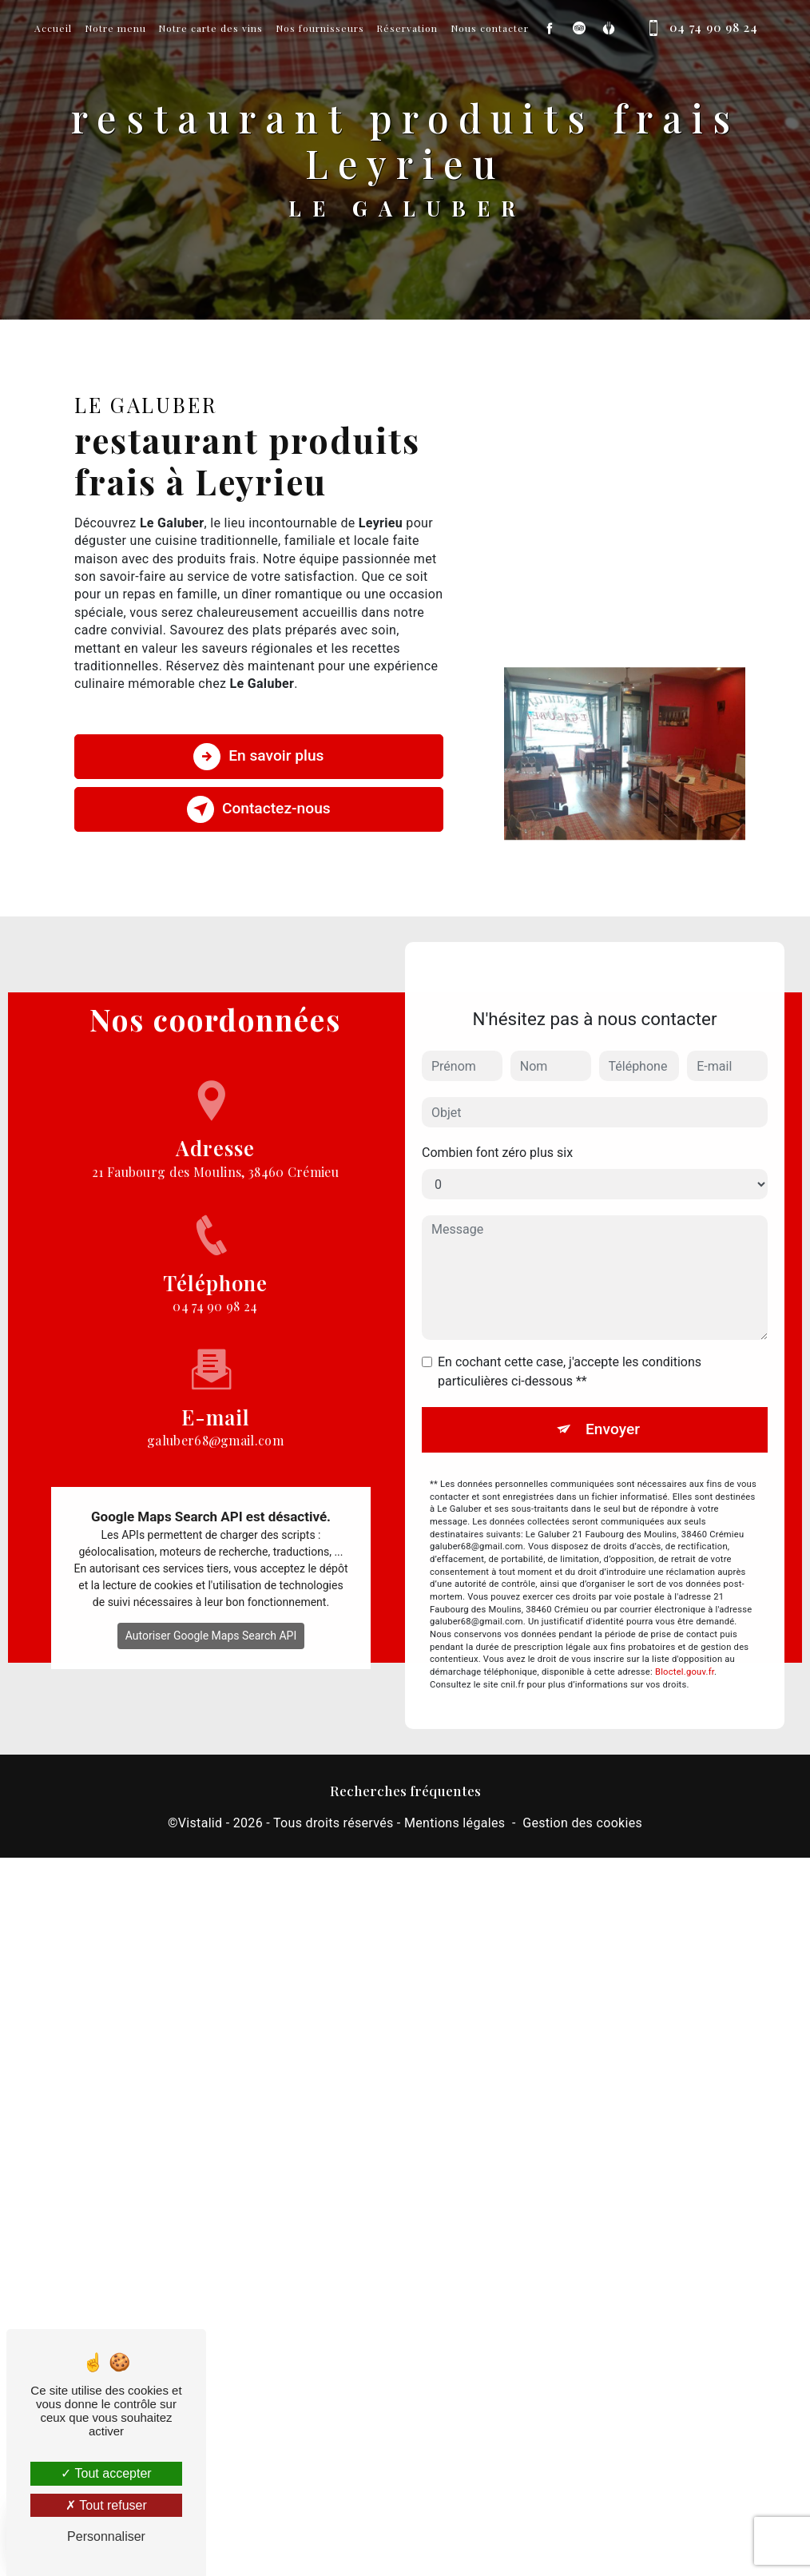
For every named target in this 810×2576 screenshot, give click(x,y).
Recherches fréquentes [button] (405, 1790)
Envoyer (613, 1406)
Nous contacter (490, 28)
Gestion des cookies (582, 1823)
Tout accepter (106, 2473)
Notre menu (115, 28)
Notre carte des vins (210, 28)
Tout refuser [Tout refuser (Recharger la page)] (106, 2505)
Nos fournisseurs (320, 28)
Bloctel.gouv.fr (684, 1649)
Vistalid (200, 1823)
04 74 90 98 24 (699, 28)
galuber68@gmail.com (215, 1393)
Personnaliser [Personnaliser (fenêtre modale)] (106, 2536)
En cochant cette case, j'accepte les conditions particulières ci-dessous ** (569, 1348)
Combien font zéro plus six (497, 1129)
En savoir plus (258, 756)
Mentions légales (454, 1823)
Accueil (53, 28)
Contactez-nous (259, 809)
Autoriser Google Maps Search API (211, 1612)
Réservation (407, 28)
